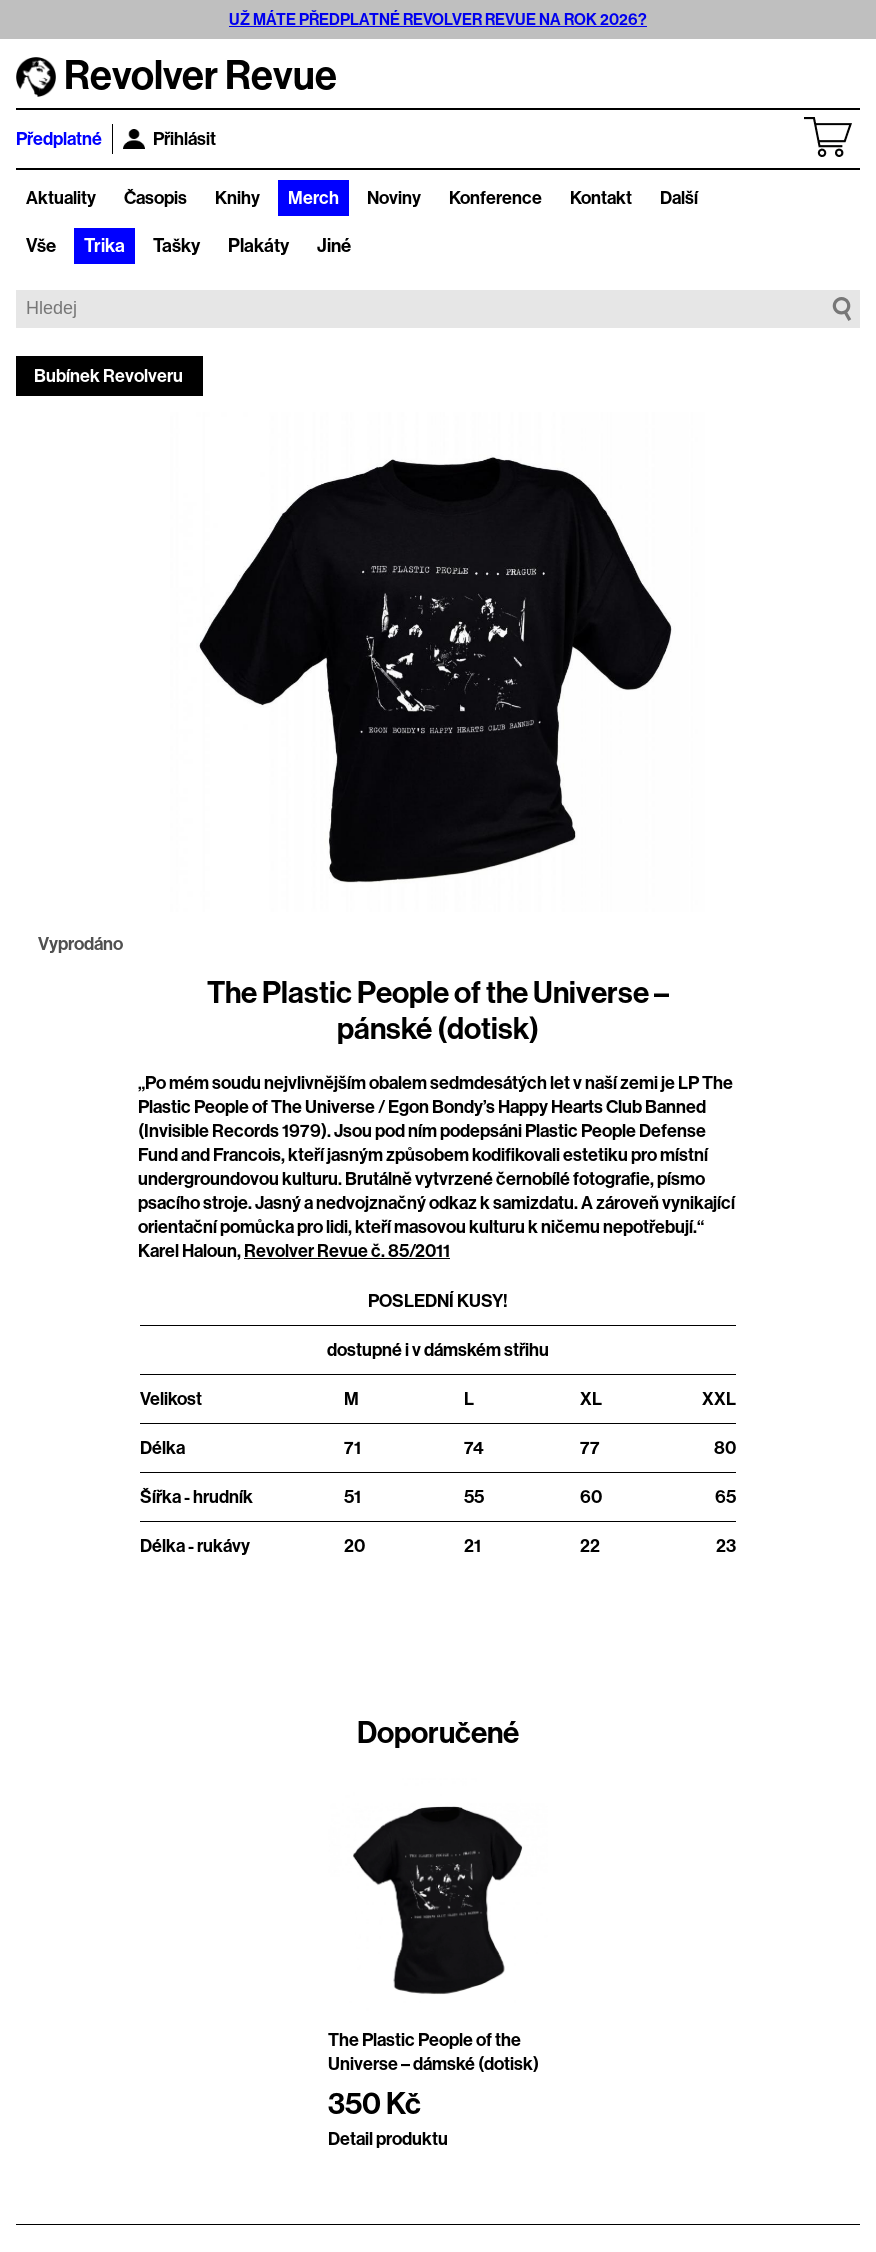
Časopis (155, 198)
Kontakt (601, 198)
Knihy (237, 198)
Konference (495, 198)
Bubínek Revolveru (108, 376)
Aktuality (61, 198)
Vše (41, 246)
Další (679, 198)
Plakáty (258, 246)
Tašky (176, 246)
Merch (313, 198)
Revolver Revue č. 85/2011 (347, 1251)
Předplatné (59, 139)
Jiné (334, 246)
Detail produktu (388, 2139)
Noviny (394, 198)
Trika (104, 246)
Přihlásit (169, 139)
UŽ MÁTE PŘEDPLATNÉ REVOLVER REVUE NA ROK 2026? (438, 19)
